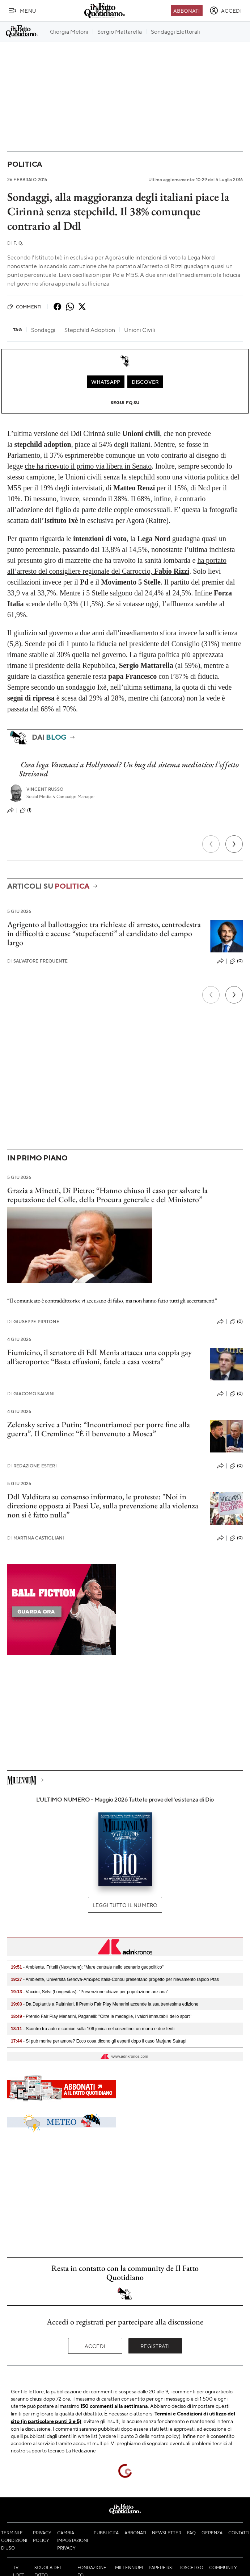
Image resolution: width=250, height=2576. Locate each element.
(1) (25, 810)
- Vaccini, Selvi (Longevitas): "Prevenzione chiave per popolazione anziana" (89, 1991)
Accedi (95, 2346)
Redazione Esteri (32, 1465)
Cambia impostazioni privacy (72, 2540)
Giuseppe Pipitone (33, 1321)
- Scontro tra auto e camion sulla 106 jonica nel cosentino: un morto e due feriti (92, 2028)
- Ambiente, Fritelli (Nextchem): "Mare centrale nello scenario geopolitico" (87, 1967)
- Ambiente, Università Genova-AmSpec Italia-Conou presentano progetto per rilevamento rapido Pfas (115, 1979)
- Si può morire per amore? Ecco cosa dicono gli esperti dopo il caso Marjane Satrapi (98, 2041)
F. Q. (15, 243)
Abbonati (186, 10)
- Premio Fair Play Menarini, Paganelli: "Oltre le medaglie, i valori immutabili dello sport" (101, 2016)
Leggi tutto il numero (125, 1905)
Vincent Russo (44, 789)
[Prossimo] (234, 844)
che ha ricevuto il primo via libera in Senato (88, 466)
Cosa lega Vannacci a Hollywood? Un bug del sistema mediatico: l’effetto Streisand (128, 769)
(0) (236, 961)
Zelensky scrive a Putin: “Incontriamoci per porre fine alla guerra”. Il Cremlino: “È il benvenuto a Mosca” (98, 1429)
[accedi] (225, 10)
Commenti (24, 306)
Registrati (155, 2346)
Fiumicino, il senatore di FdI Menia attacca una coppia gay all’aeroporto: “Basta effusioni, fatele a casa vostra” (99, 1357)
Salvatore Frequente (37, 961)
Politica (24, 164)
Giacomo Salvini (31, 1393)
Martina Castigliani (35, 1538)
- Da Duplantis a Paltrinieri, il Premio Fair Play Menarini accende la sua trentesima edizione (104, 2004)
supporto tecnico (45, 2450)
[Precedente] (211, 844)
